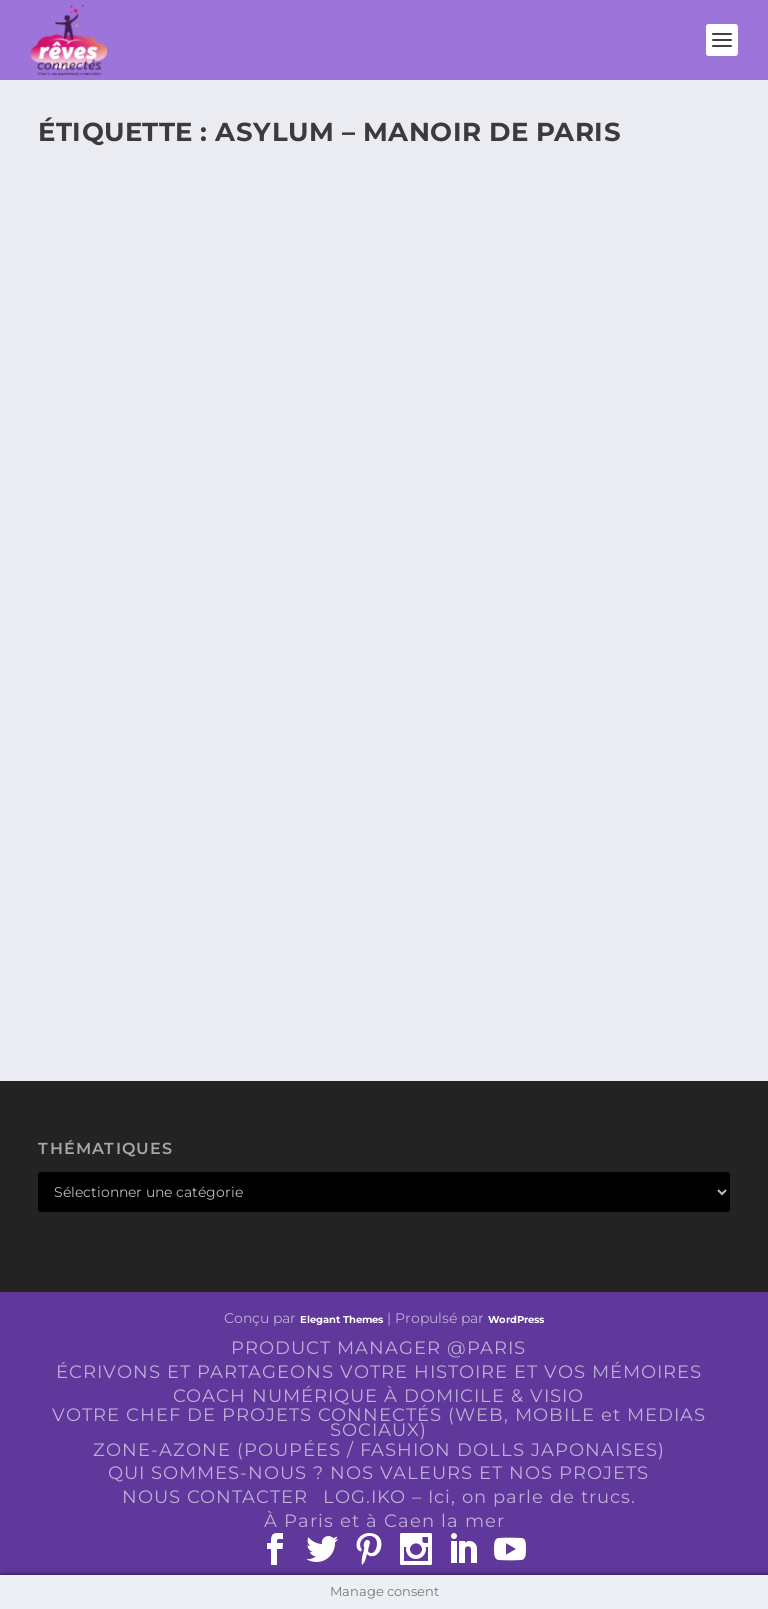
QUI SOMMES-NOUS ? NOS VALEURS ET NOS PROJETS (378, 1473)
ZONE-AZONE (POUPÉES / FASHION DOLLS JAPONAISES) (379, 1450)
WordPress (516, 1319)
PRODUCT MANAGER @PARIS (378, 1348)
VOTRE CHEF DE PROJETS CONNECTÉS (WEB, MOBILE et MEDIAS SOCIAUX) (379, 1422)
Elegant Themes (341, 1319)
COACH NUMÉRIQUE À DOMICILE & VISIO (378, 1396)
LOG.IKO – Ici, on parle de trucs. (479, 1497)
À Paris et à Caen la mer (384, 1521)
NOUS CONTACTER (215, 1497)
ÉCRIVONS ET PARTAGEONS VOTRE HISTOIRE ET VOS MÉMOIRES (379, 1372)
